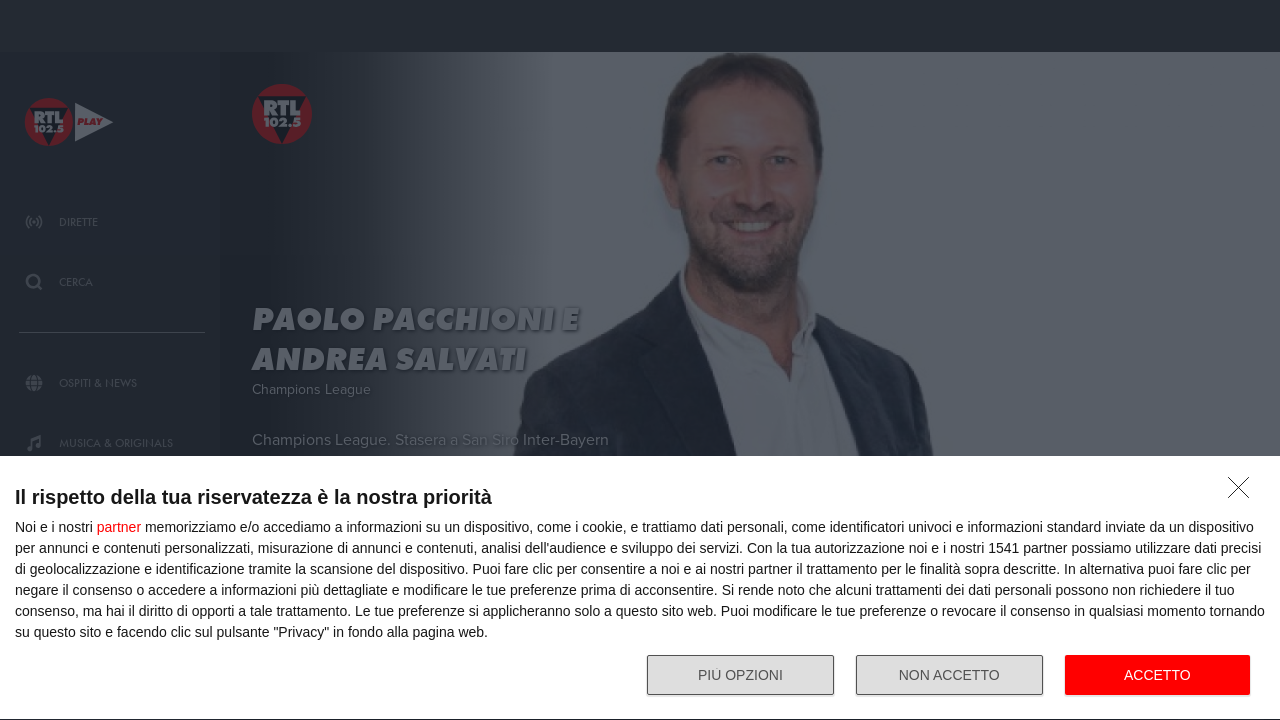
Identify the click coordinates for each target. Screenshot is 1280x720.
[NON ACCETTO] (1244, 493)
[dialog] (640, 588)
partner (119, 527)
